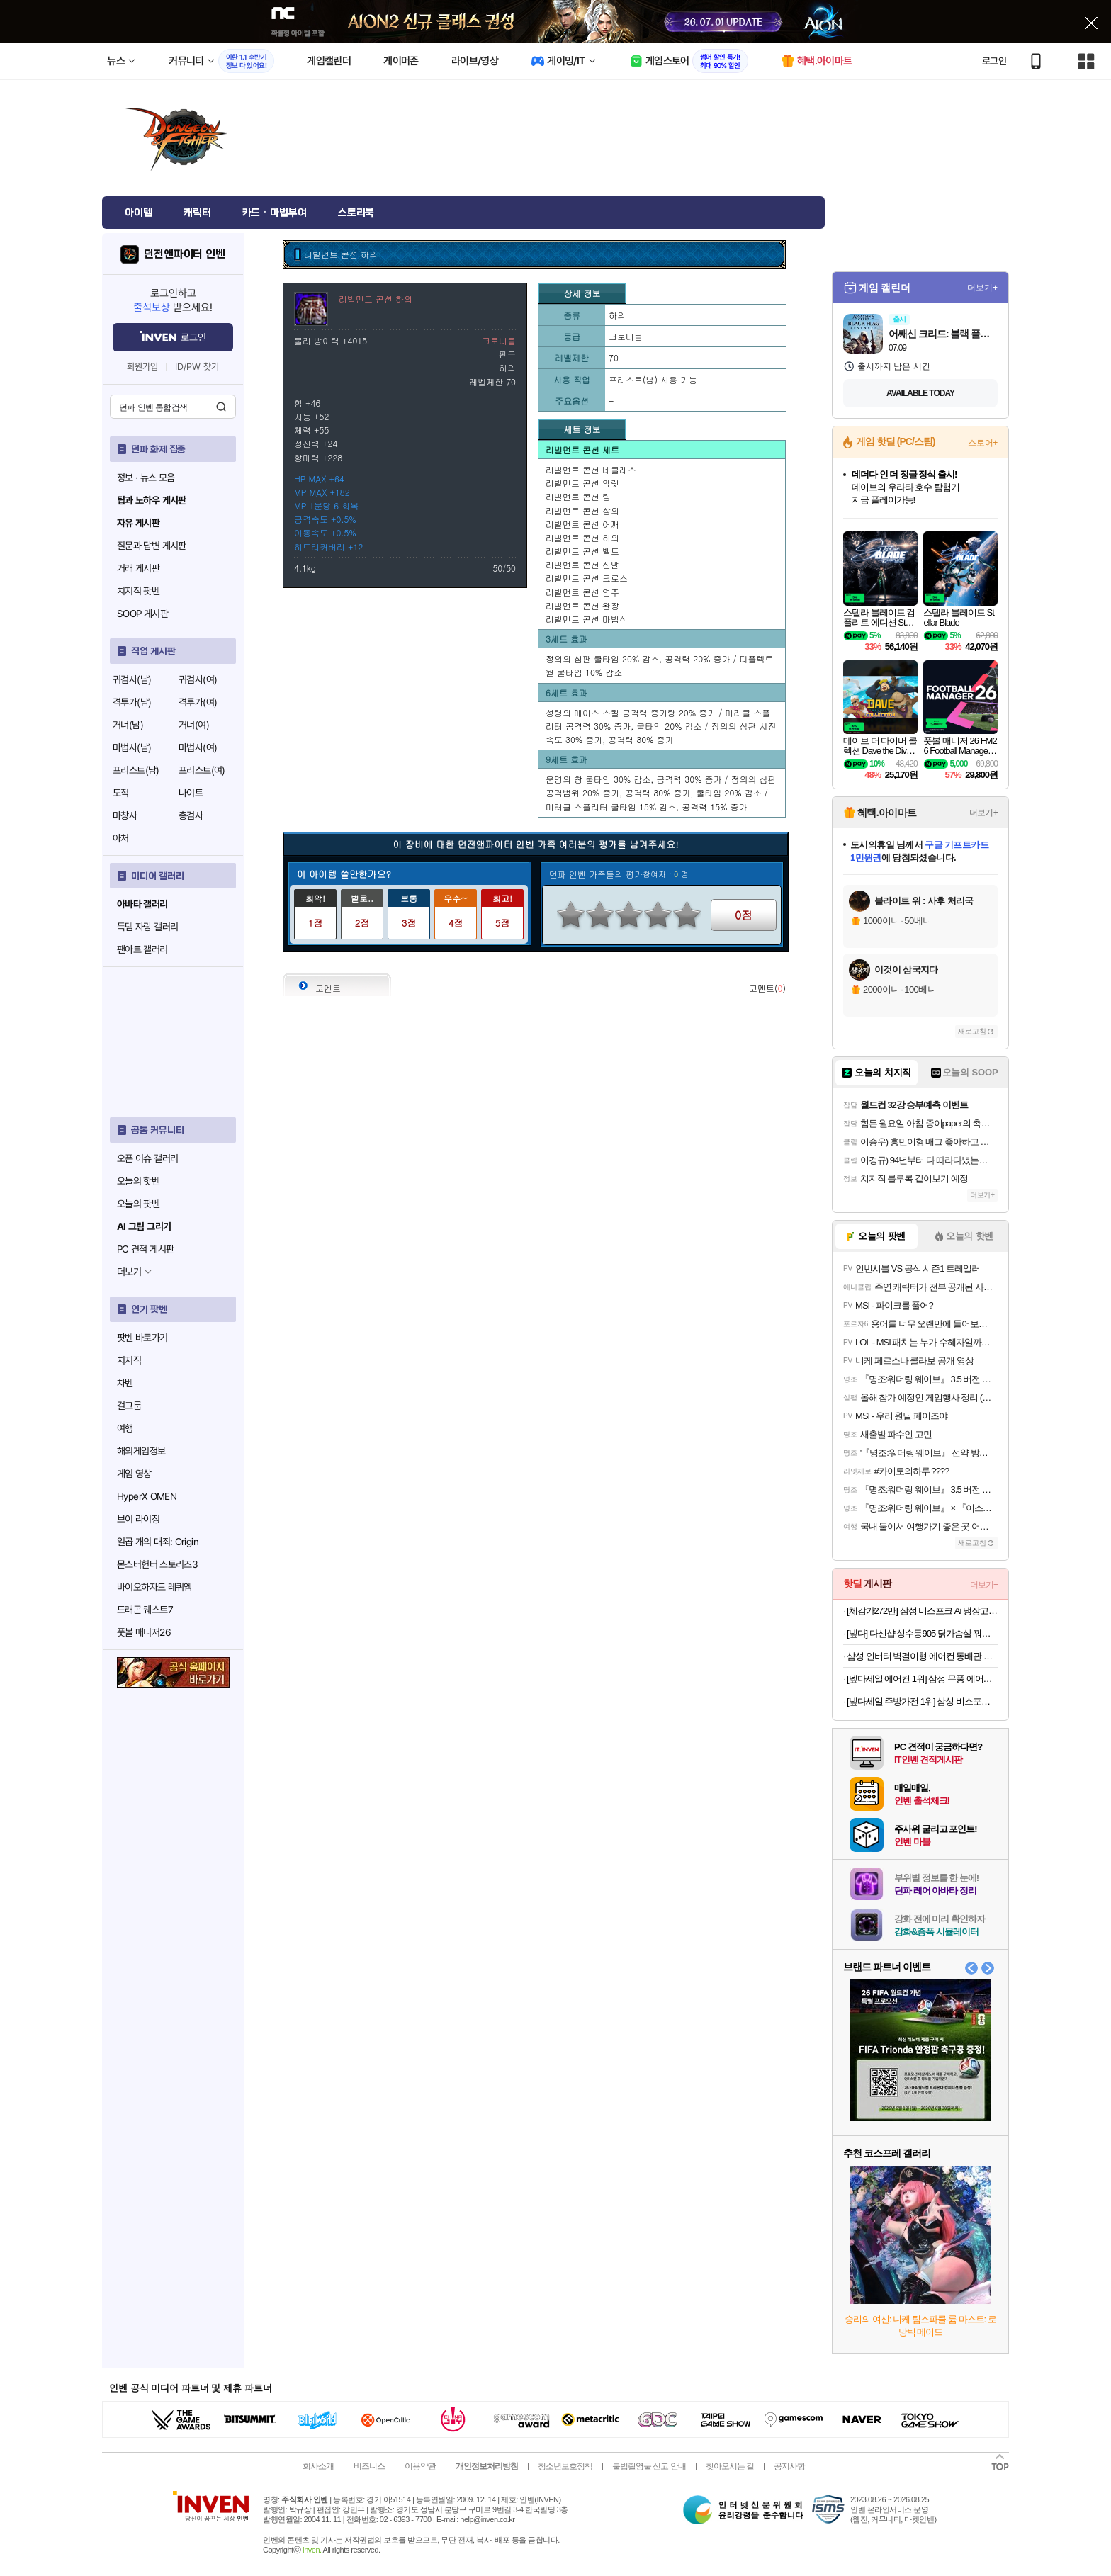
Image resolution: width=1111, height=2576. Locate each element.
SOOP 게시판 (142, 613)
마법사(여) (198, 747)
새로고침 (972, 1031)
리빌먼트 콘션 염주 (582, 592)
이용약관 (420, 2466)
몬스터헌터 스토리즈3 (157, 1564)
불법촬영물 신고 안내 (649, 2466)
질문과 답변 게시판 (151, 545)
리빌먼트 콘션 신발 (582, 564)
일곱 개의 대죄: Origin (157, 1541)
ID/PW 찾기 (197, 366)
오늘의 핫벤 (138, 1181)
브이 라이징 (138, 1519)
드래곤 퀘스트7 (145, 1609)
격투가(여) (198, 702)
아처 (121, 838)
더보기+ (982, 287)
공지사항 (789, 2466)
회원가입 (142, 366)
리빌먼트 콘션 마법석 (587, 619)
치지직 (129, 1360)
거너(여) (194, 724)
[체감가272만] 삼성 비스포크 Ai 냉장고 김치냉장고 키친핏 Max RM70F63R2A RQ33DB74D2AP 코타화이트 (922, 1610)
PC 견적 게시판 (145, 1249)
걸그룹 (129, 1405)
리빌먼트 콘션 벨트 (582, 551)
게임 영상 (134, 1473)
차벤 (125, 1383)
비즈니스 (369, 2466)
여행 (125, 1428)
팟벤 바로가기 (142, 1337)
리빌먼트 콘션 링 (578, 496)
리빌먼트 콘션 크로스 (587, 578)
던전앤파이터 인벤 (184, 254)
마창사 (125, 815)
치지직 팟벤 (138, 591)
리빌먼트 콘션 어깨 (582, 524)
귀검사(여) (198, 679)
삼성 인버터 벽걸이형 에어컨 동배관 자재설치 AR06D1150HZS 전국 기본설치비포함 (922, 1656)
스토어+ (983, 443)
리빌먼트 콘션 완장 (582, 605)
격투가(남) (132, 702)
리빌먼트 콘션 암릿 (582, 483)
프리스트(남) (136, 770)
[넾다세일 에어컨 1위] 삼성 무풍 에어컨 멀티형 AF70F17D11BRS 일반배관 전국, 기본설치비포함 (922, 1678)
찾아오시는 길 (730, 2466)
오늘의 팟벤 (138, 1203)
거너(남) (128, 724)
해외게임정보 (141, 1451)
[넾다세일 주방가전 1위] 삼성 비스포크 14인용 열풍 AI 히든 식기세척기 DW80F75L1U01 (922, 1701)
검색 (221, 406)
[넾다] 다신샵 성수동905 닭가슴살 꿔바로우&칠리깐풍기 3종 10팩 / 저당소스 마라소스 (922, 1633)
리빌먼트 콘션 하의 (582, 537)
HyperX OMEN (146, 1496)
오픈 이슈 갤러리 (147, 1158)
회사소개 (318, 2466)
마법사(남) (132, 747)
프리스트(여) (202, 770)
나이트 (191, 792)
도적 (121, 792)
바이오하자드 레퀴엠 (154, 1587)
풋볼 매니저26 (144, 1632)
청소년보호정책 (565, 2466)
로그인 (994, 61)
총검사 (191, 815)
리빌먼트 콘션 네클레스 (591, 469)
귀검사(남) (132, 679)
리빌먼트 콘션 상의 (582, 510)
